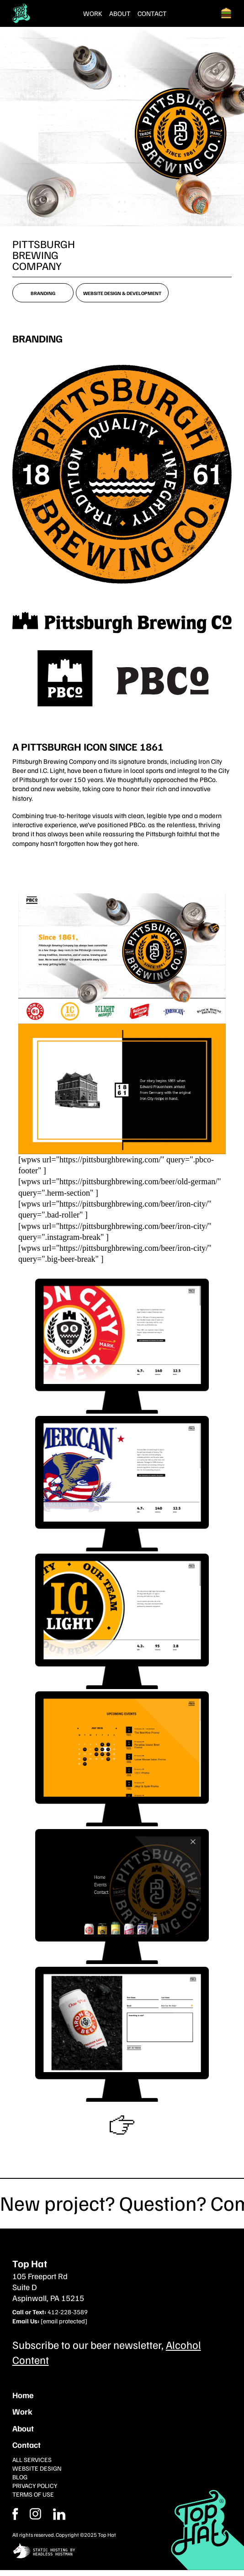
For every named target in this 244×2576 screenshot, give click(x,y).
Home (22, 2395)
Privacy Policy (34, 2485)
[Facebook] (35, 2514)
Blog (19, 2477)
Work (92, 13)
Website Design (37, 2468)
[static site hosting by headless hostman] (122, 2551)
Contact (152, 13)
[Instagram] (59, 2514)
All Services (32, 2459)
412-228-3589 (68, 2312)
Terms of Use (33, 2494)
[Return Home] (21, 13)
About (120, 13)
